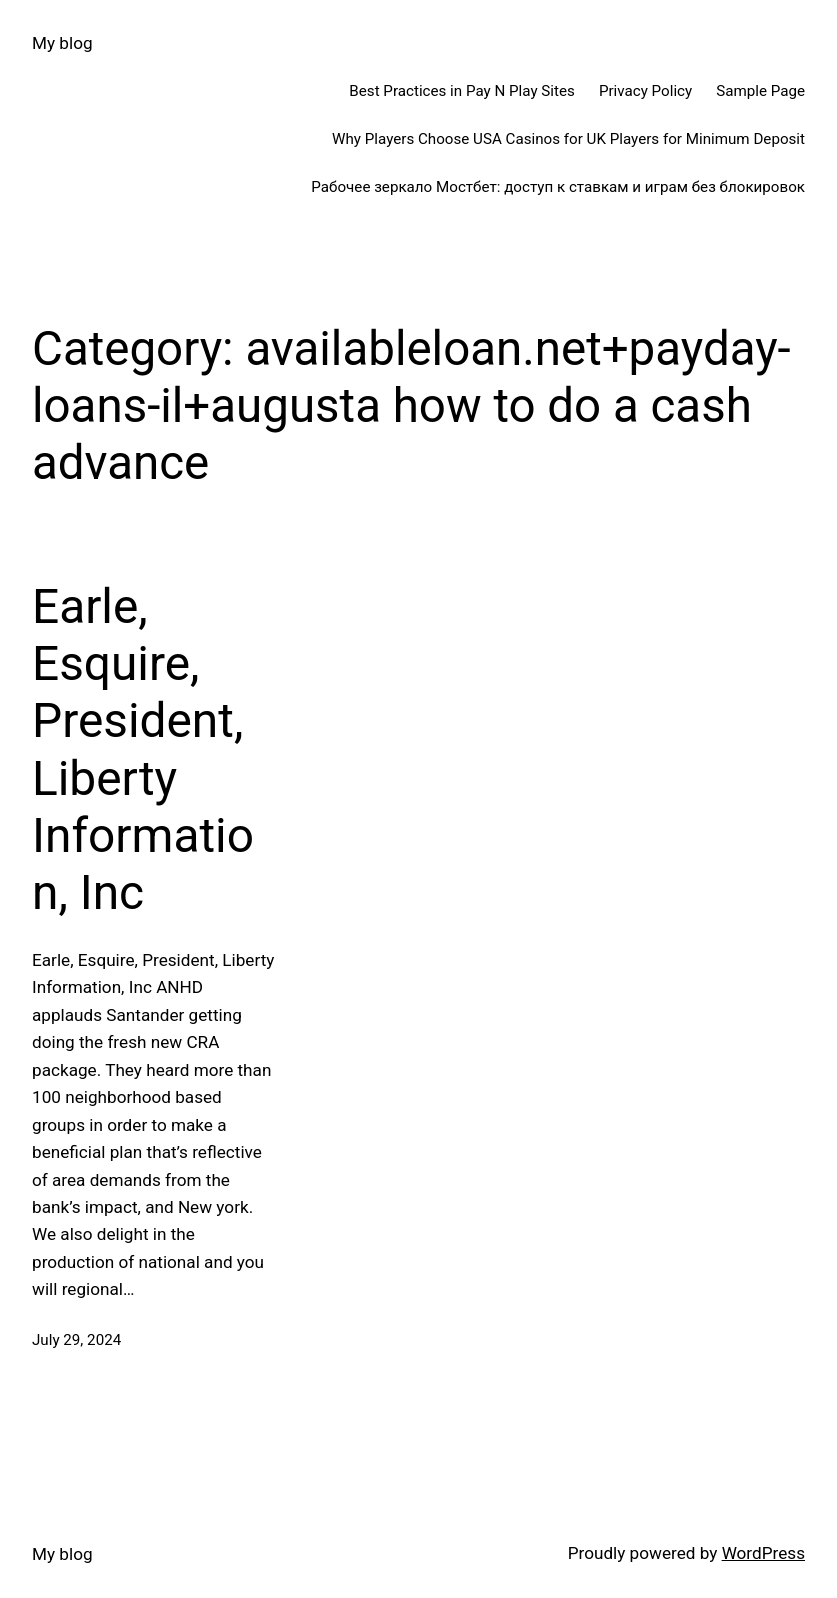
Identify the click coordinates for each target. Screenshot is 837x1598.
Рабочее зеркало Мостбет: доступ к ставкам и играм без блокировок (558, 187)
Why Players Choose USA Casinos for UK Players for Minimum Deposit (568, 139)
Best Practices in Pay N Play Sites (462, 91)
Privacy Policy (645, 91)
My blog (62, 43)
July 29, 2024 (76, 1340)
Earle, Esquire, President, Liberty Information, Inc (143, 750)
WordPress (763, 1553)
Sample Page (760, 91)
